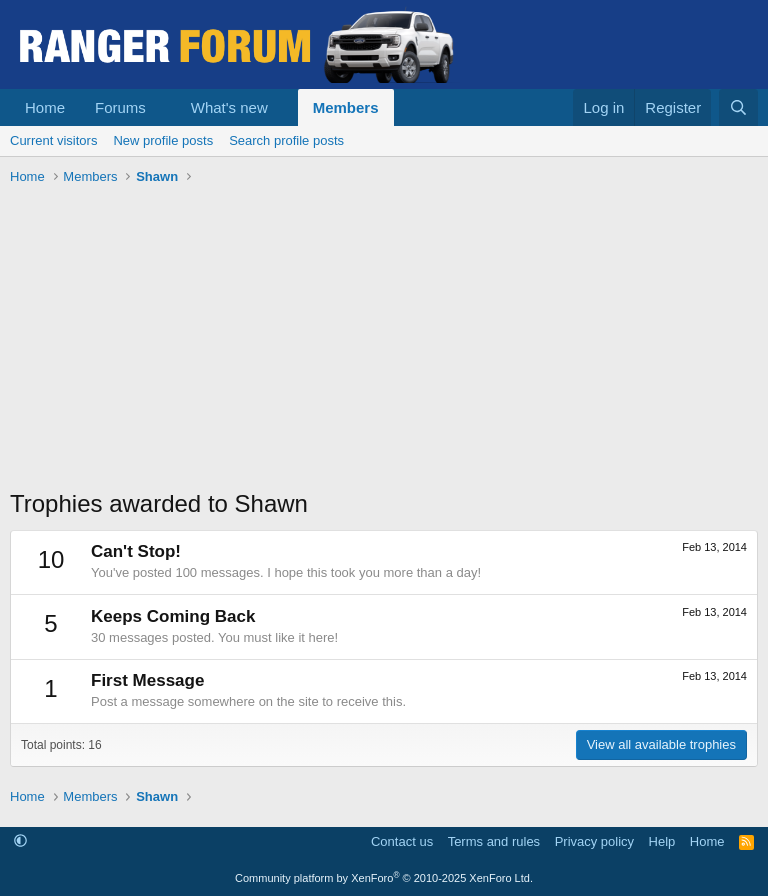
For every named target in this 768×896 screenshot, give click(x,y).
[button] (162, 107)
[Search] (738, 107)
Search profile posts (286, 140)
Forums (120, 107)
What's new (229, 107)
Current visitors (53, 140)
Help (662, 841)
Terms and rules (494, 841)
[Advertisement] (384, 342)
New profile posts (163, 140)
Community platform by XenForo (384, 878)
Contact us (402, 841)
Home (45, 107)
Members (346, 107)
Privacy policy (594, 841)
